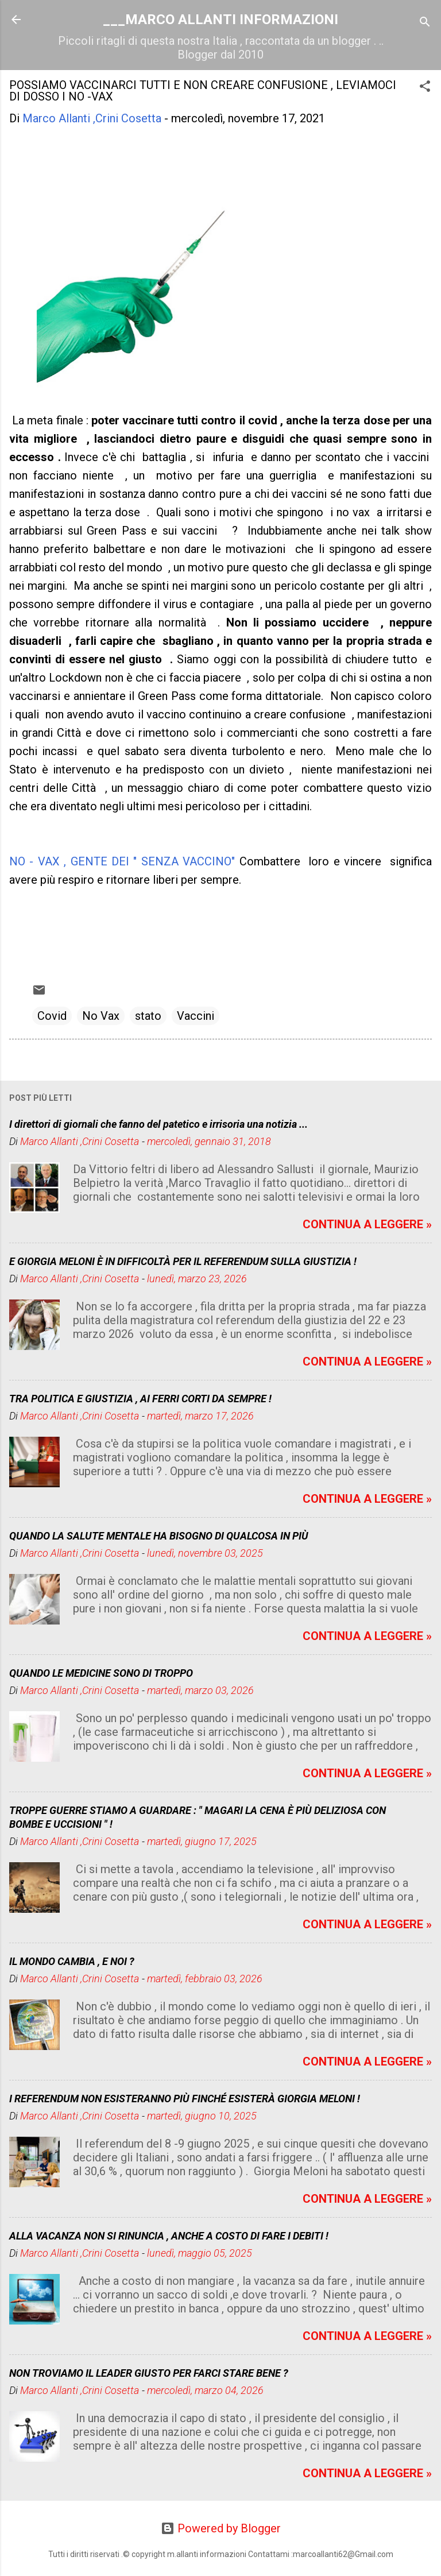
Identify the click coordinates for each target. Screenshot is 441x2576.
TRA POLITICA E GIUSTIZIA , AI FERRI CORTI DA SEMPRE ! (140, 1399)
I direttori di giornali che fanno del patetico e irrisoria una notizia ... (158, 1124)
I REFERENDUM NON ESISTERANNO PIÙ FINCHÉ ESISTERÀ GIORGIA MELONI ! (184, 2098)
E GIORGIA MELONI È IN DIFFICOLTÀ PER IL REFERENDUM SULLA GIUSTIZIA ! (183, 1261)
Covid (52, 1016)
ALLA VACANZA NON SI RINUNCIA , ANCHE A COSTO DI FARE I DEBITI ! (168, 2236)
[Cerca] (425, 23)
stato (148, 1016)
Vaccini (195, 1016)
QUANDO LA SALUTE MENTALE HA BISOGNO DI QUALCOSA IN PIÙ (158, 1536)
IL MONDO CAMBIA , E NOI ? (71, 1961)
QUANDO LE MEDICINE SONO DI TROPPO (101, 1673)
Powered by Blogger (221, 2528)
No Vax (100, 1016)
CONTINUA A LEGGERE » (367, 1224)
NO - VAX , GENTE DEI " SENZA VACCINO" (122, 861)
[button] (425, 87)
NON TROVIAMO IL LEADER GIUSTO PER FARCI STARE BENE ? (148, 2373)
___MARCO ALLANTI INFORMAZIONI (220, 19)
